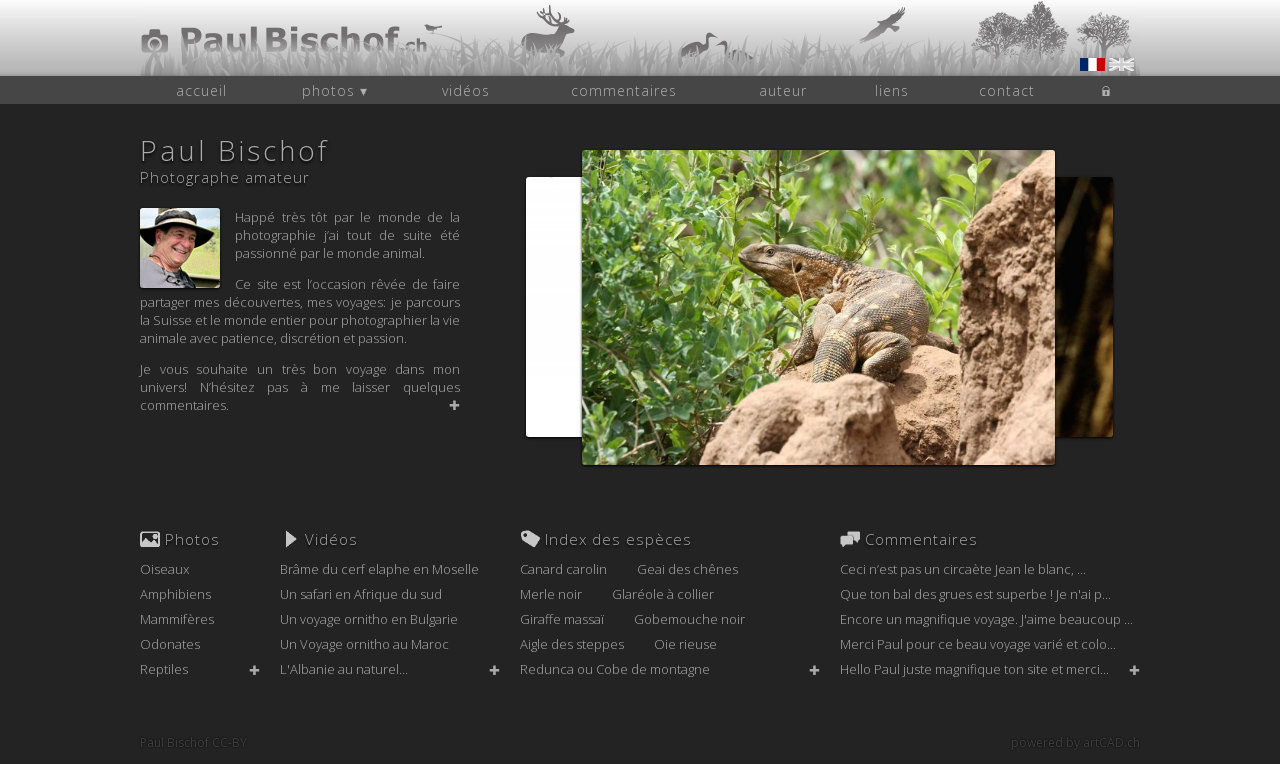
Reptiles (164, 669)
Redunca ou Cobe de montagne (615, 669)
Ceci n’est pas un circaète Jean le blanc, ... (963, 569)
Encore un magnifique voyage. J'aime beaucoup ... (986, 619)
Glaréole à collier (663, 594)
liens (892, 90)
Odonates (170, 644)
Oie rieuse (685, 644)
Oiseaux (164, 569)
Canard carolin (563, 569)
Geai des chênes (687, 569)
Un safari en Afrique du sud (361, 594)
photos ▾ (335, 90)
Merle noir (551, 594)
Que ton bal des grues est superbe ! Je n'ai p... (975, 594)
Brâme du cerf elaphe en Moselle (379, 569)
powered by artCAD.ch (1075, 742)
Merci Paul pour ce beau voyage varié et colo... (978, 644)
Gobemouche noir (689, 619)
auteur (783, 90)
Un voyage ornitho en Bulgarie (369, 619)
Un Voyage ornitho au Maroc (364, 644)
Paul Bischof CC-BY (193, 742)
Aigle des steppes (572, 644)
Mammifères (177, 619)
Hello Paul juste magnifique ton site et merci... (974, 669)
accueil (201, 90)
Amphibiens (175, 594)
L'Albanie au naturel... (344, 669)
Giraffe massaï (562, 619)
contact (1007, 90)
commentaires (624, 90)
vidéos (466, 90)
